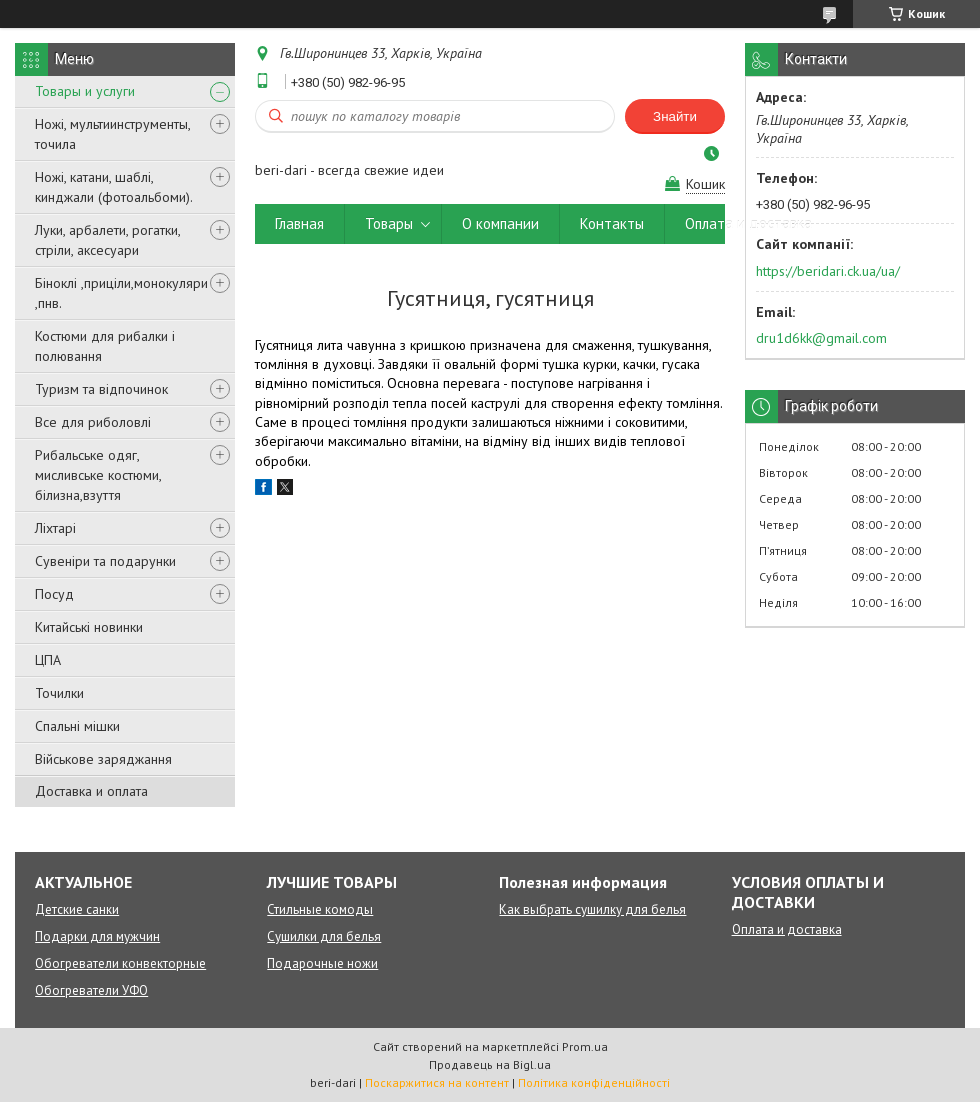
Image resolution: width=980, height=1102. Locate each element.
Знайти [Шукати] (675, 116)
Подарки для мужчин (97, 936)
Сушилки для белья (324, 936)
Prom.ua (585, 1046)
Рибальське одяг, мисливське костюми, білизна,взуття (98, 475)
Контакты (612, 223)
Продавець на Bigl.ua (490, 1064)
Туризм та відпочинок (101, 389)
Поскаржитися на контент (437, 1082)
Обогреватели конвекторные (120, 963)
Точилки (59, 693)
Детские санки (77, 909)
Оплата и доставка (748, 223)
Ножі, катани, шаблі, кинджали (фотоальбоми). (114, 187)
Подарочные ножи (322, 963)
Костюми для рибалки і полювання (105, 346)
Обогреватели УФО (91, 990)
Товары (389, 223)
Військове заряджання (103, 759)
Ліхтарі (55, 528)
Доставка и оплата (91, 791)
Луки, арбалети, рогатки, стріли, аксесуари (107, 240)
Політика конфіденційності (594, 1082)
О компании (500, 223)
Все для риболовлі (93, 422)
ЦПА (48, 660)
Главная (299, 223)
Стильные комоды (320, 909)
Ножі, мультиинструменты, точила (112, 134)
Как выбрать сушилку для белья (592, 909)
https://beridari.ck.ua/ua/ (828, 271)
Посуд (54, 594)
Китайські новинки (89, 627)
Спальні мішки (77, 726)
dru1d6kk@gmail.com (821, 338)
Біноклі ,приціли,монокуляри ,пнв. (121, 293)
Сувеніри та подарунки (105, 561)
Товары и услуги (85, 91)
